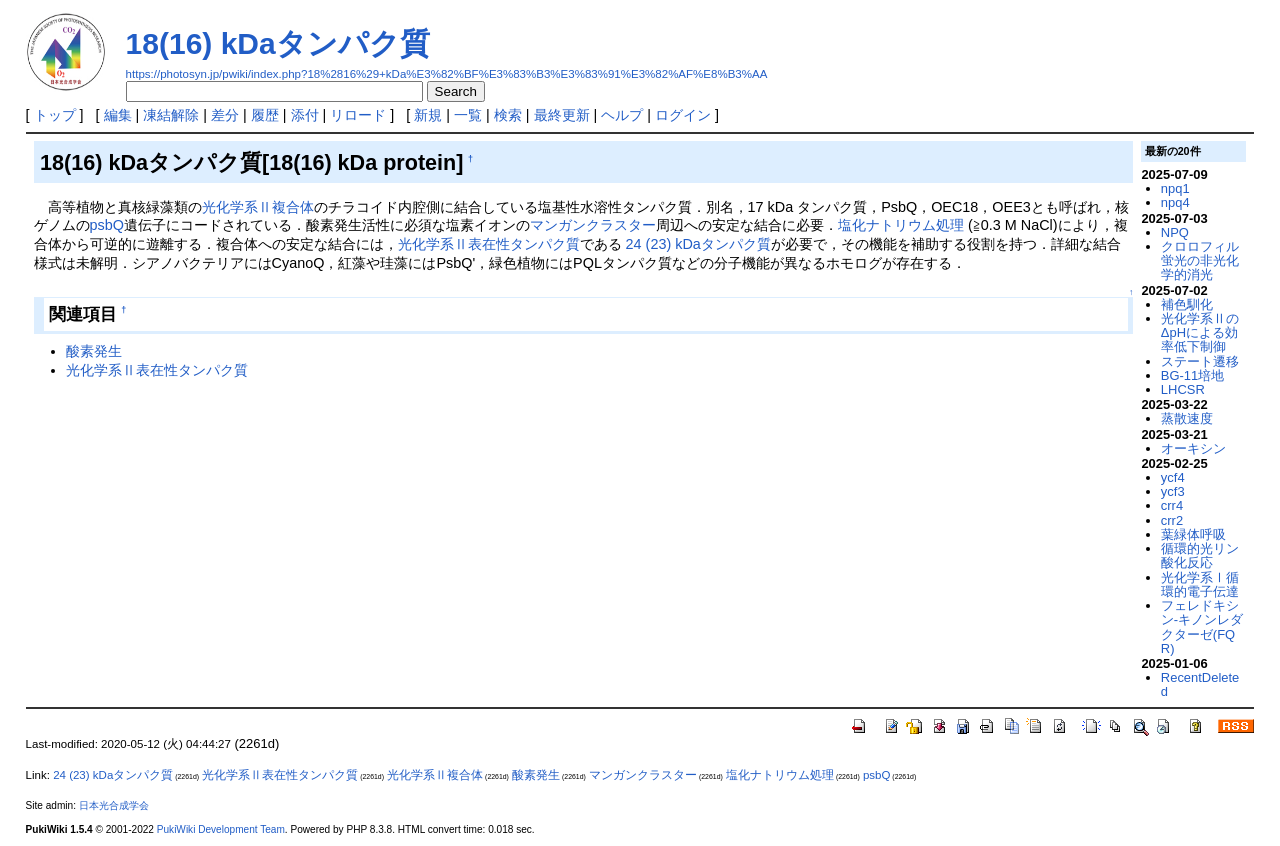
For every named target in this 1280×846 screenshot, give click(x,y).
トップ (55, 115)
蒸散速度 (1187, 418)
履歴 (265, 115)
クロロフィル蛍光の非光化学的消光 (1200, 261)
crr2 (1172, 520)
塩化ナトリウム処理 (901, 225)
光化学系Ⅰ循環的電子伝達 (1200, 584)
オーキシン (1193, 448)
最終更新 (562, 115)
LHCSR (1183, 389)
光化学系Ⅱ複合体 (258, 207)
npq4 (1175, 202)
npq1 (1175, 188)
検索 (508, 115)
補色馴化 (1187, 304)
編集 (118, 115)
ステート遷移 (1200, 361)
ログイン (683, 115)
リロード (358, 115)
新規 (428, 115)
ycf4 (1173, 477)
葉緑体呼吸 (1193, 534)
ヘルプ (622, 115)
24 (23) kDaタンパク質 (698, 244)
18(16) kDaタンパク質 (278, 43)
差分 (225, 115)
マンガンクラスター (593, 225)
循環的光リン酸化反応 (1200, 555)
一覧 (468, 115)
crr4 (1172, 505)
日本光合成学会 (114, 805)
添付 (305, 115)
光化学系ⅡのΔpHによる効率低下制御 (1200, 333)
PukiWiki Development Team (221, 829)
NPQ (1175, 232)
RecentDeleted (1200, 684)
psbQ (107, 225)
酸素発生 (94, 351)
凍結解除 (171, 115)
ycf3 (1173, 491)
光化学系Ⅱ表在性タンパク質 (489, 244)
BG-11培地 (1192, 375)
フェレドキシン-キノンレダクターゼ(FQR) (1202, 627)
